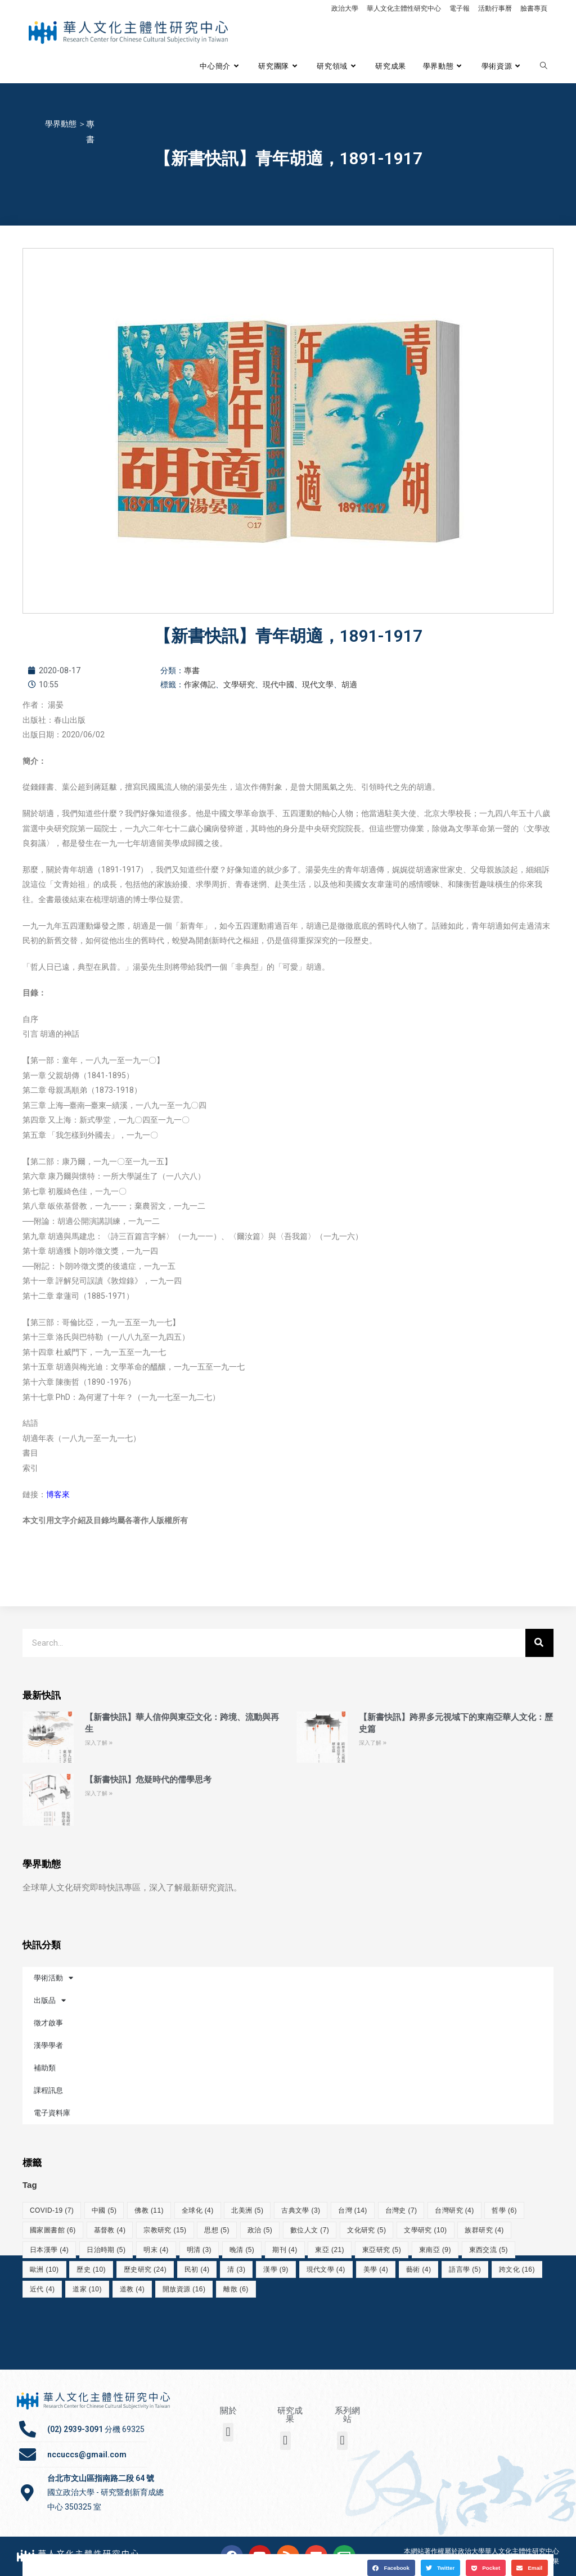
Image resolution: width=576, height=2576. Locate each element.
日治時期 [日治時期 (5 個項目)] (106, 2250)
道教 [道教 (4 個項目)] (132, 2289)
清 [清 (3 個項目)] (236, 2269)
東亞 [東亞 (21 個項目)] (329, 2250)
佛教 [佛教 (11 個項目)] (149, 2210)
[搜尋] (539, 1643)
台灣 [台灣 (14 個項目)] (352, 2210)
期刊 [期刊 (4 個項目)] (284, 2250)
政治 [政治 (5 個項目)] (260, 2230)
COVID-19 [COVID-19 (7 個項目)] (52, 2210)
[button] (391, 2565)
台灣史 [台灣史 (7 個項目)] (401, 2210)
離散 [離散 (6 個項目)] (235, 2289)
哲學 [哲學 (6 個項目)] (504, 2210)
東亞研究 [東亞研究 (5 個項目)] (381, 2250)
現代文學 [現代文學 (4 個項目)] (326, 2269)
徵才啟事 (48, 2023)
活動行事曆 (495, 8)
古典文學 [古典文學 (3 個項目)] (300, 2210)
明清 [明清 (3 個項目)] (199, 2250)
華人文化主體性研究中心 (404, 8)
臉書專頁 (533, 8)
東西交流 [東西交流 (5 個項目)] (488, 2250)
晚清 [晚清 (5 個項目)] (242, 2250)
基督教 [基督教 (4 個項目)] (110, 2230)
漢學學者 (48, 2045)
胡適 (349, 684)
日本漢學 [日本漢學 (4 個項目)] (49, 2250)
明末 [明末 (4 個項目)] (155, 2250)
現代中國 (278, 684)
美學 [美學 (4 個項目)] (375, 2269)
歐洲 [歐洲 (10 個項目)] (44, 2269)
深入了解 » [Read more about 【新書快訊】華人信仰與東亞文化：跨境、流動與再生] (98, 1742)
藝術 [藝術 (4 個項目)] (418, 2269)
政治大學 (344, 8)
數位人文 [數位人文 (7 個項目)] (309, 2230)
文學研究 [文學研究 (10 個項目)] (425, 2230)
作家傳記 (199, 684)
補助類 (45, 2068)
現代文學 (318, 684)
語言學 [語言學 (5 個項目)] (465, 2269)
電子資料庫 (52, 2113)
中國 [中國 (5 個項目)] (104, 2210)
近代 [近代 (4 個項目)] (42, 2289)
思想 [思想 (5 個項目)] (216, 2230)
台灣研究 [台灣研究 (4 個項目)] (454, 2210)
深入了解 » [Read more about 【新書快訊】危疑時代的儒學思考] (98, 1793)
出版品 (50, 2000)
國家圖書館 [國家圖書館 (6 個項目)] (53, 2230)
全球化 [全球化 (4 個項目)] (198, 2210)
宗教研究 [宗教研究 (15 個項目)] (164, 2230)
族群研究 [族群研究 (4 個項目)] (484, 2230)
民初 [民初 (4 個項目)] (196, 2269)
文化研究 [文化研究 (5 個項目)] (366, 2230)
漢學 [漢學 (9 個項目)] (275, 2269)
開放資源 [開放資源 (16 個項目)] (184, 2289)
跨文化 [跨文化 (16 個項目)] (517, 2269)
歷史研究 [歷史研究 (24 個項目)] (145, 2269)
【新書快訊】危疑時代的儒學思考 (148, 1780)
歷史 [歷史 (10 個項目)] (91, 2269)
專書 (192, 670)
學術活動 (53, 1978)
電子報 (459, 8)
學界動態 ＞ (65, 123)
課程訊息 (48, 2090)
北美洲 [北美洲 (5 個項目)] (247, 2210)
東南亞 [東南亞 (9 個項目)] (435, 2250)
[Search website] (544, 66)
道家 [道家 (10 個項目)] (87, 2289)
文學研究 (239, 684)
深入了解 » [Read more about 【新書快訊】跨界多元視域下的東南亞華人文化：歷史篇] (372, 1742)
